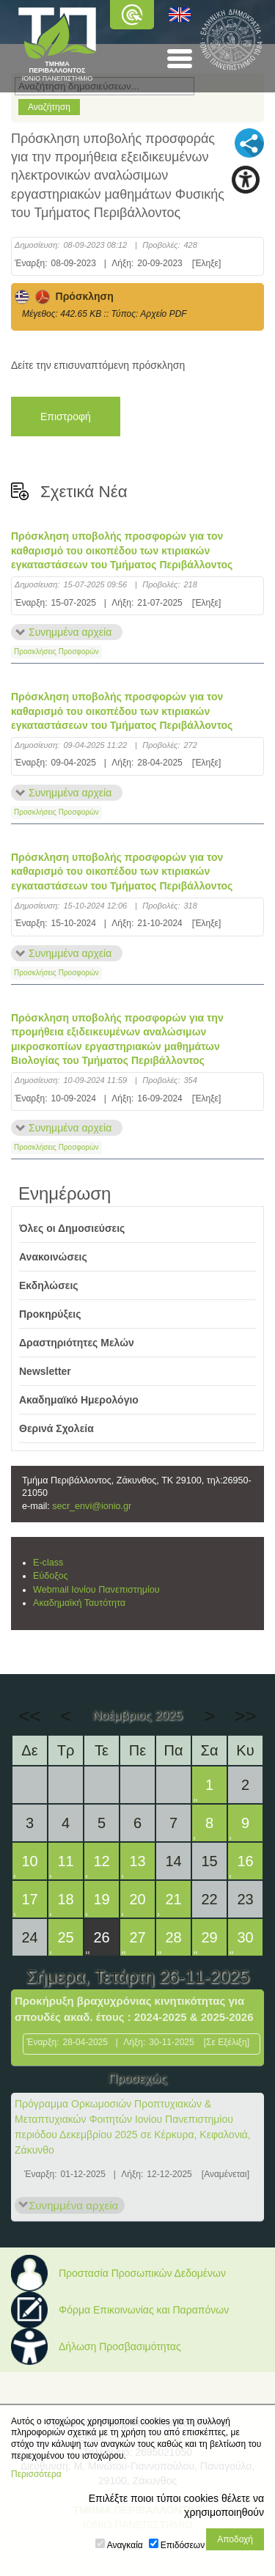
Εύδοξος (50, 1576)
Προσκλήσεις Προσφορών (56, 651)
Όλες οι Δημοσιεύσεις (72, 1228)
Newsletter (45, 1371)
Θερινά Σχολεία (56, 1428)
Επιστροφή (65, 416)
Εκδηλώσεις (48, 1285)
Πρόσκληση (64, 296)
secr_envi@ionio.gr (91, 1506)
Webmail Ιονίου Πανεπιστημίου (96, 1590)
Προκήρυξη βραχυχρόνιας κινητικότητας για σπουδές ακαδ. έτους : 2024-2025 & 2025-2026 (134, 2009)
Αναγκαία (125, 2545)
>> (245, 1716)
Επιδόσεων (183, 2545)
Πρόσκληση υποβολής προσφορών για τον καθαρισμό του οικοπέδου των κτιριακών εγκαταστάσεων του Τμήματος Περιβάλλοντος (121, 550)
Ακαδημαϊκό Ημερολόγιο (79, 1400)
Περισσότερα (36, 2474)
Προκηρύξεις (50, 1314)
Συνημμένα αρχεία (70, 632)
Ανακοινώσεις (53, 1257)
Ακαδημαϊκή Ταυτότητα (79, 1603)
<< (29, 1716)
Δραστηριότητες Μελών (76, 1342)
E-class (48, 1562)
